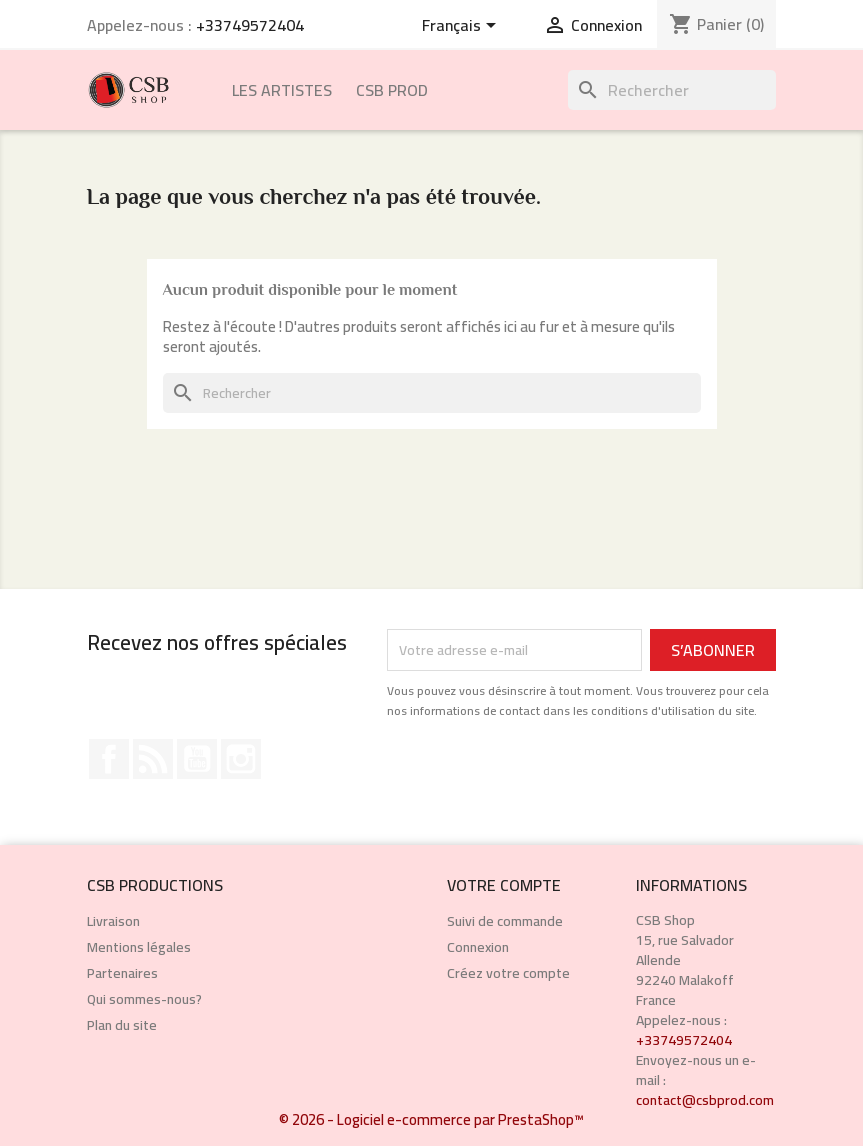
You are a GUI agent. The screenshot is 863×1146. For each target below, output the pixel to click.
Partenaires (122, 973)
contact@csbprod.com (705, 1100)
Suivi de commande (505, 921)
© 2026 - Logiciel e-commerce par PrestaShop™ (431, 1119)
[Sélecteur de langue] (462, 27)
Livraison (113, 921)
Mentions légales (139, 947)
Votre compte (504, 885)
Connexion (478, 947)
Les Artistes (282, 90)
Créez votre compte (508, 973)
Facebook (109, 759)
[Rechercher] (672, 90)
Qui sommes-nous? (144, 999)
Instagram (241, 759)
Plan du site (122, 1025)
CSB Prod (392, 90)
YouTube (197, 759)
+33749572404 (250, 25)
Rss (153, 759)
